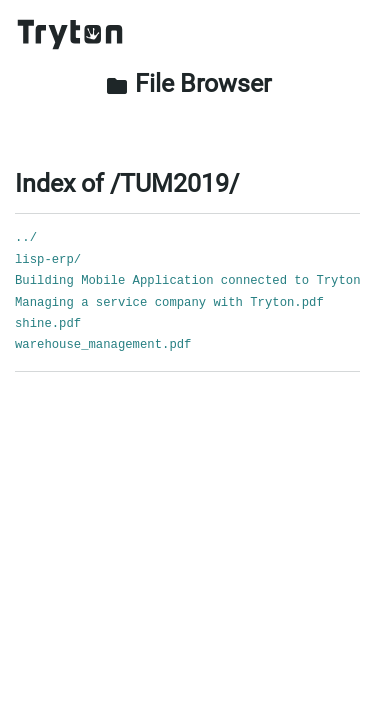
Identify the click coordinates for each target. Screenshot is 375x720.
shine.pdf (48, 324)
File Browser (188, 83)
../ (26, 238)
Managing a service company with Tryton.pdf (169, 303)
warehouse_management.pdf (103, 345)
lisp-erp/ (48, 260)
